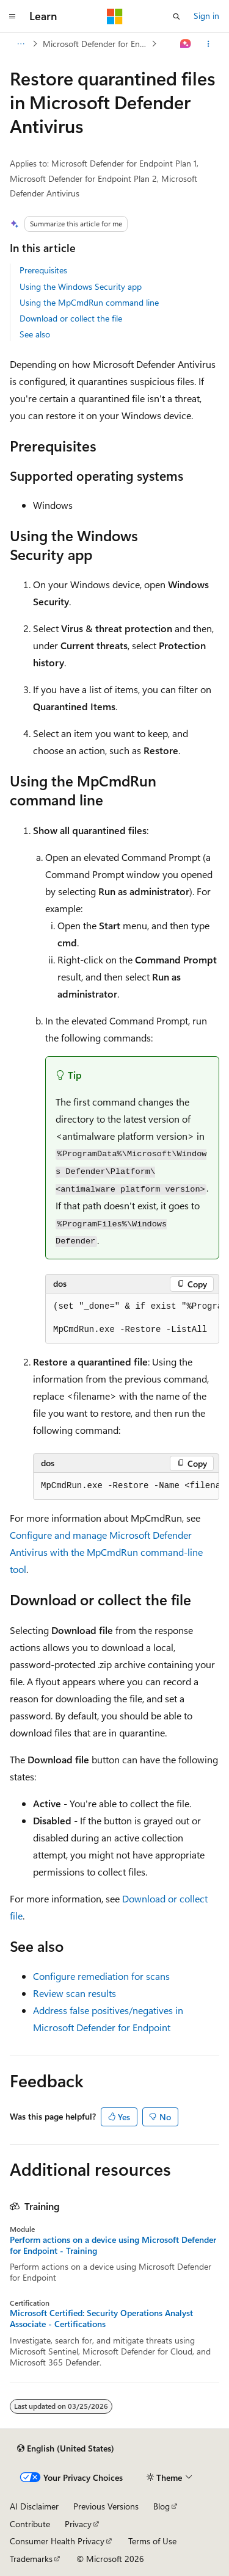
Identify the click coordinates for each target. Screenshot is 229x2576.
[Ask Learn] (186, 44)
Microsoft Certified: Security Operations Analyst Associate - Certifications (101, 2319)
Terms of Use (152, 2541)
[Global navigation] (12, 16)
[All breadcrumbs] (20, 44)
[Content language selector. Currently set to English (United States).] (66, 2448)
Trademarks (31, 2558)
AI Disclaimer (34, 2506)
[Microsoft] (115, 16)
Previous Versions (106, 2506)
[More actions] (208, 44)
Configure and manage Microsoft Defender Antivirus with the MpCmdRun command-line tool (106, 1551)
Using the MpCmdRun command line (89, 302)
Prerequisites (43, 270)
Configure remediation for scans (101, 1976)
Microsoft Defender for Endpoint (96, 43)
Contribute (30, 2524)
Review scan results (74, 1993)
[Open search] (176, 16)
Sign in (206, 15)
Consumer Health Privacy (57, 2541)
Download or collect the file (71, 318)
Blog (161, 2506)
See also (35, 334)
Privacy (78, 2524)
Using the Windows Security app (81, 286)
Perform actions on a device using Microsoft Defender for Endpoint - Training (113, 2245)
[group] (132, 1318)
